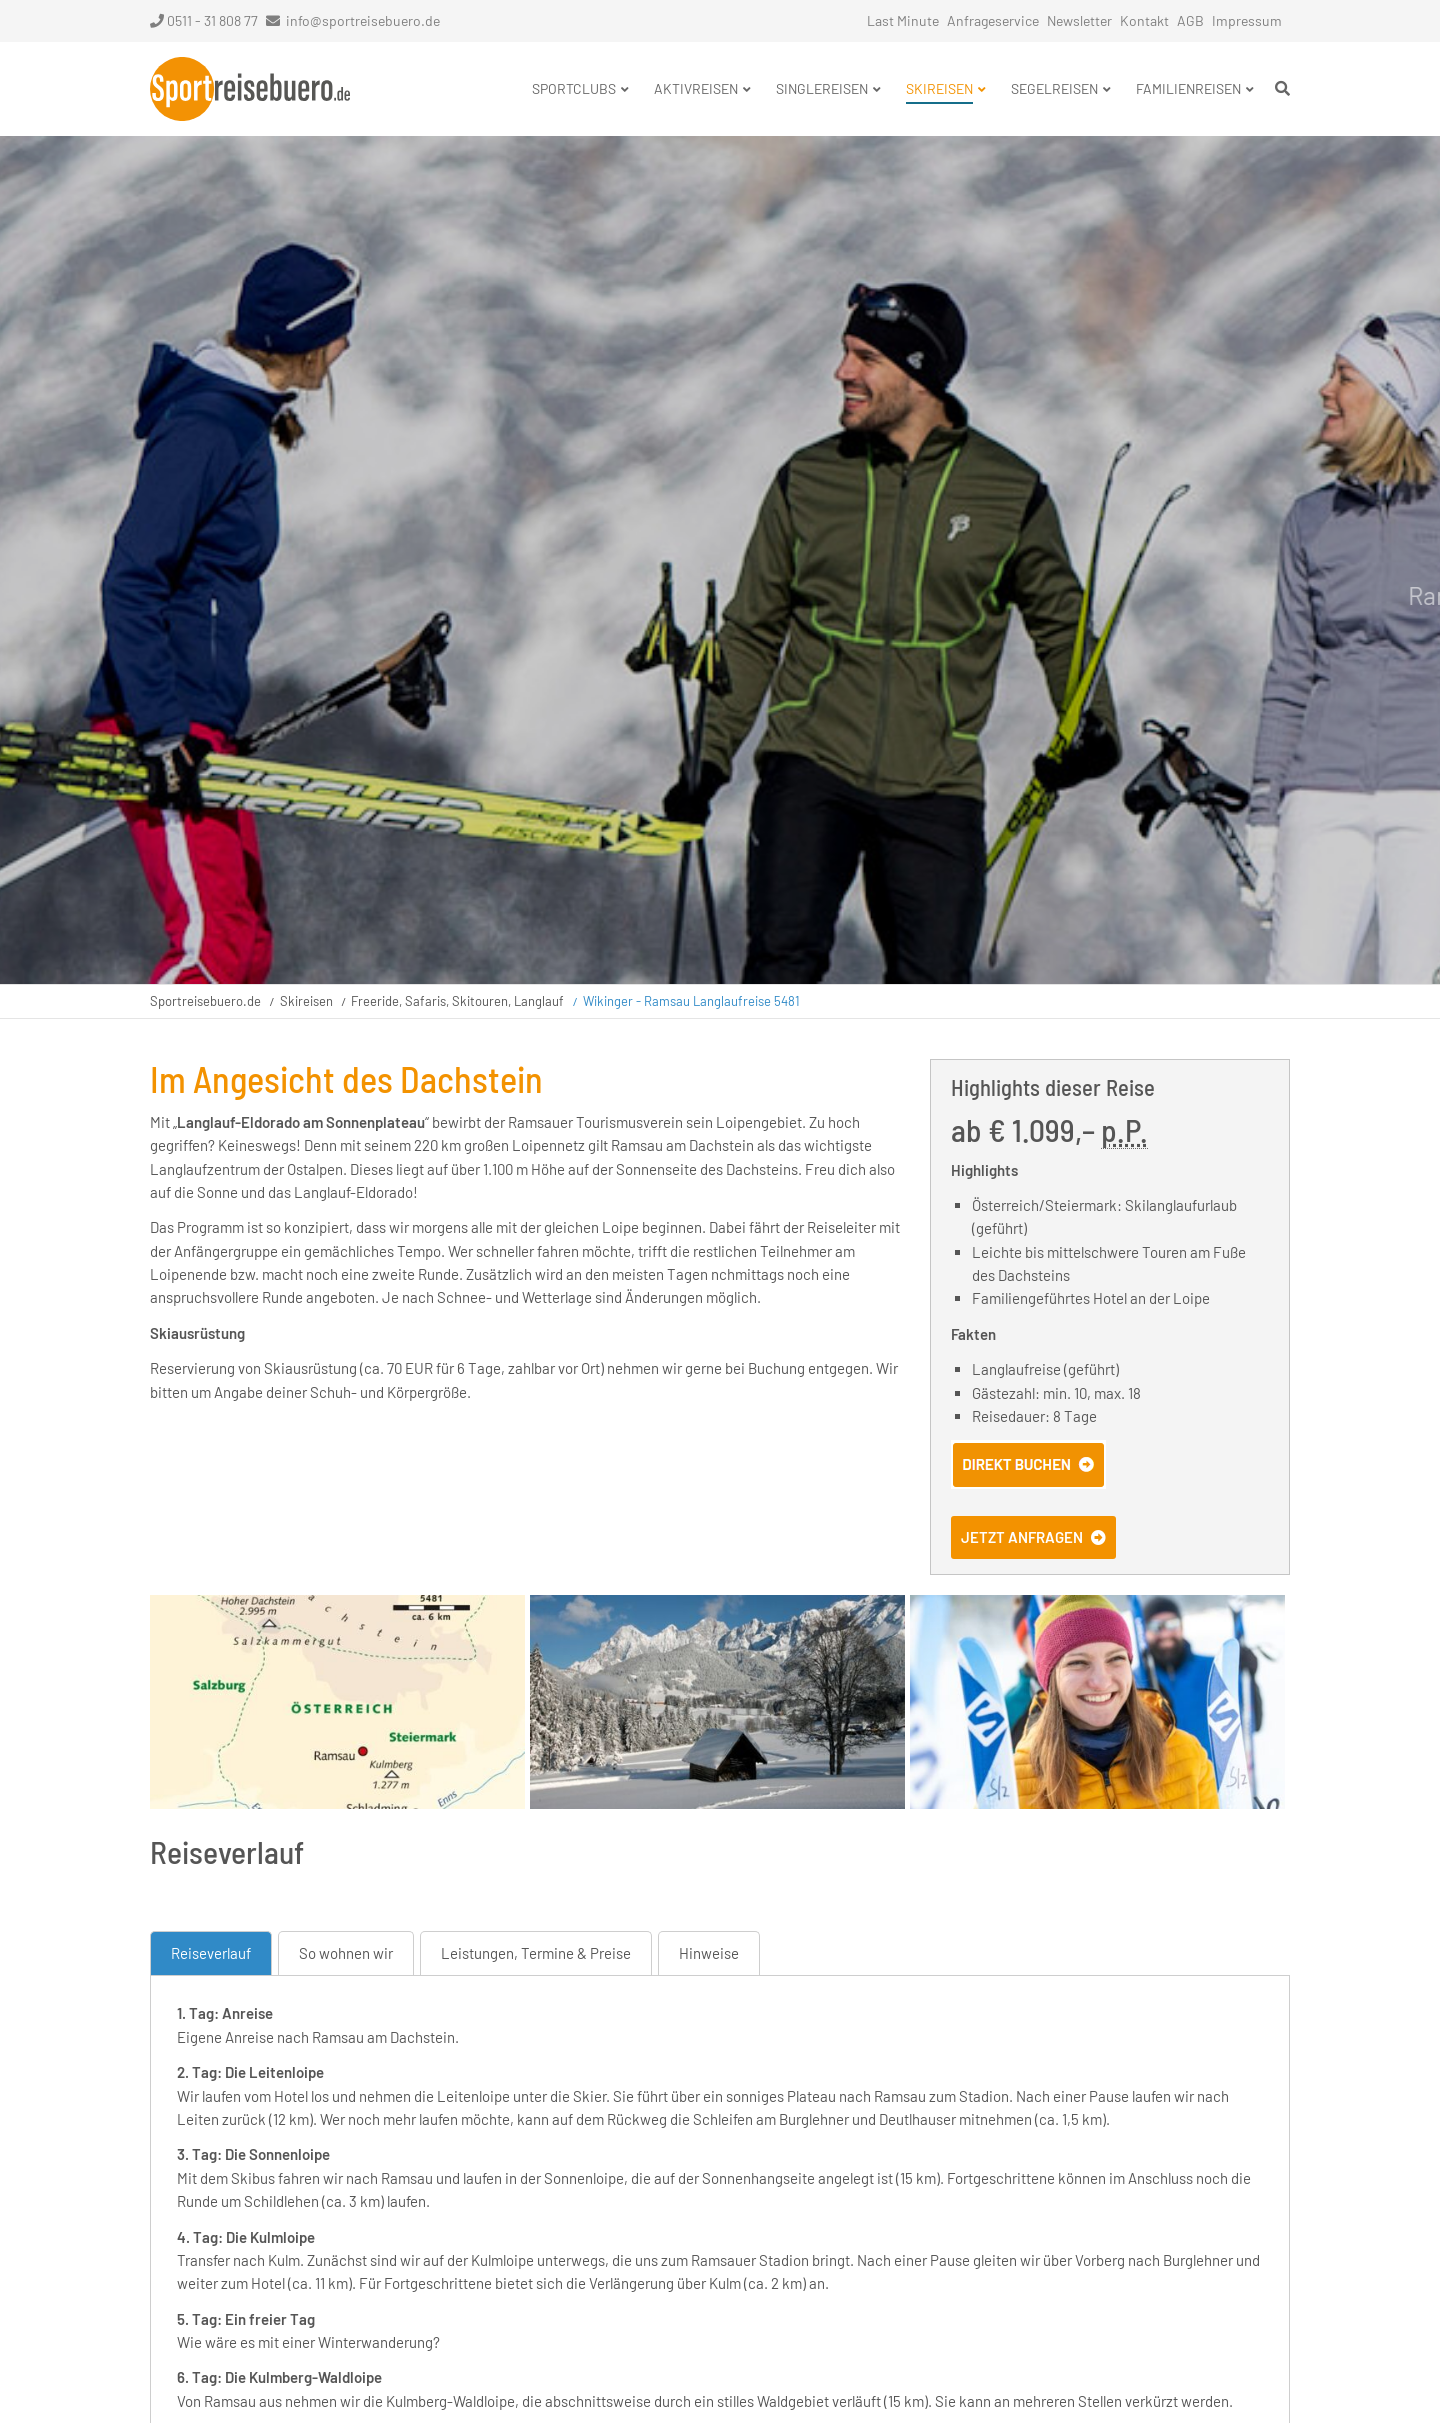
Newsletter (1079, 20)
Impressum (1247, 20)
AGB (1190, 20)
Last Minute (903, 20)
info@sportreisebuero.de (363, 20)
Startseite (250, 89)
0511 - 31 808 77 (204, 20)
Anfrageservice (993, 20)
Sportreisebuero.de (205, 1001)
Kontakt (1144, 20)
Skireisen (306, 1001)
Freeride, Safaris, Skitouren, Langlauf (457, 1001)
